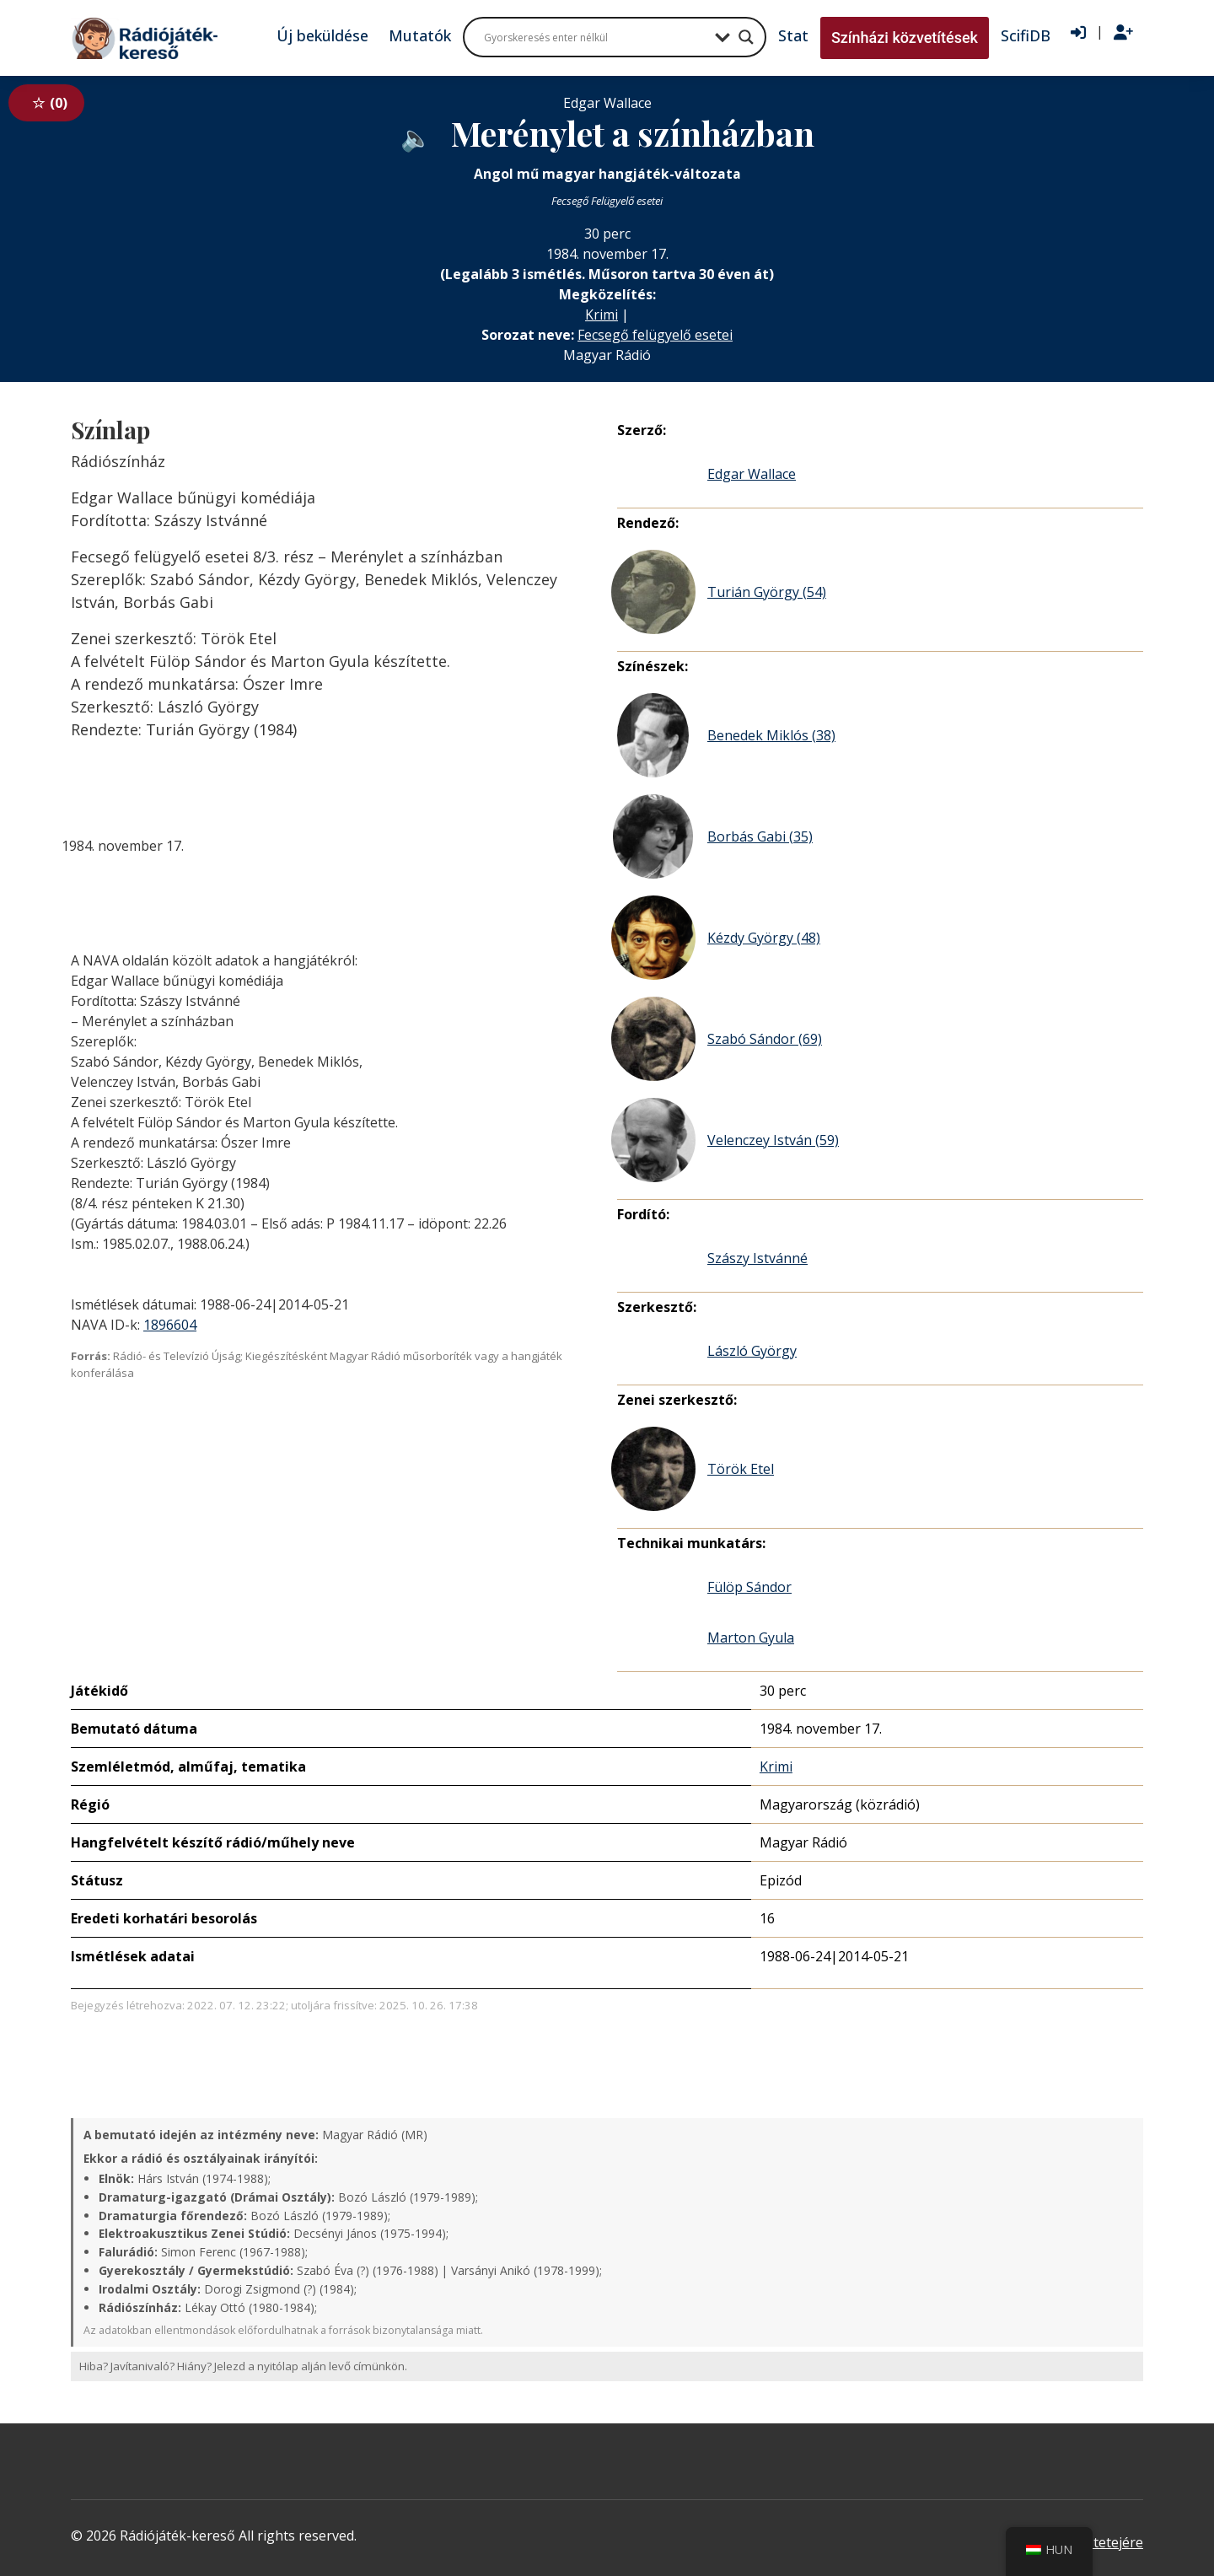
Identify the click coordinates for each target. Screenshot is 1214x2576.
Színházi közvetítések (904, 37)
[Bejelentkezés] (1078, 33)
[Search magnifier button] (746, 37)
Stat (793, 35)
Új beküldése (322, 35)
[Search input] (595, 37)
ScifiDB (1025, 35)
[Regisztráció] (1123, 33)
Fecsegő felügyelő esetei (655, 334)
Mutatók (420, 35)
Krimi (601, 314)
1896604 (169, 1324)
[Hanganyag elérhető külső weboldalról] (416, 136)
